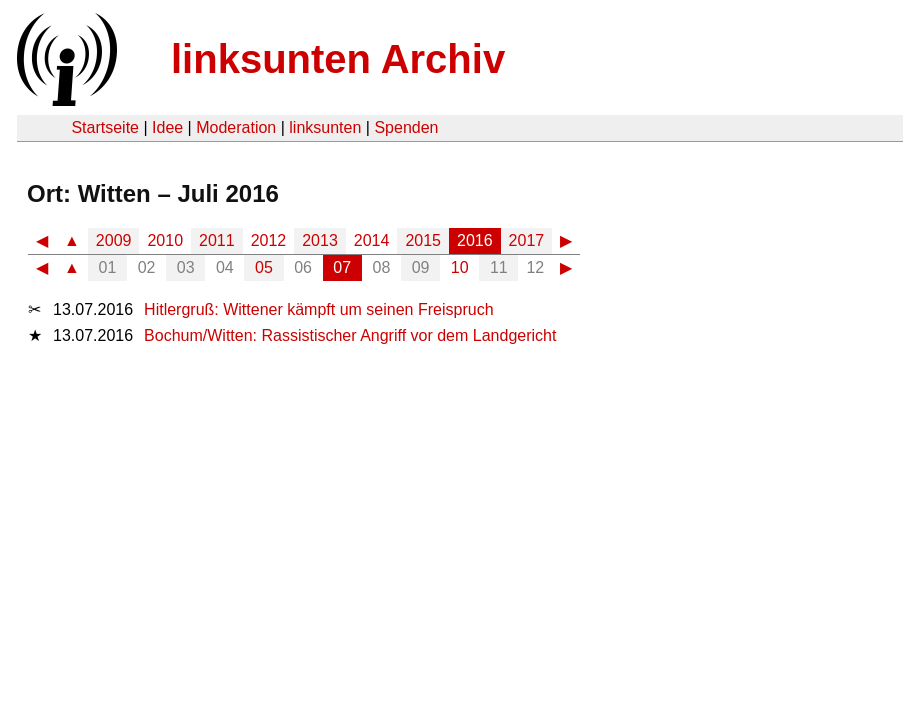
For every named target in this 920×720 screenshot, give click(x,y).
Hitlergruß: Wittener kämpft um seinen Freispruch (318, 309)
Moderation (236, 127)
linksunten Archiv (338, 59)
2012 (269, 240)
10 (460, 267)
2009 (114, 240)
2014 (372, 240)
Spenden (406, 127)
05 (264, 267)
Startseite (105, 127)
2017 (527, 240)
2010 (165, 240)
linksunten (325, 127)
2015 (423, 240)
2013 (320, 240)
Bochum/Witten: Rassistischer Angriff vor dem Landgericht (350, 335)
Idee (167, 127)
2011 (217, 240)
